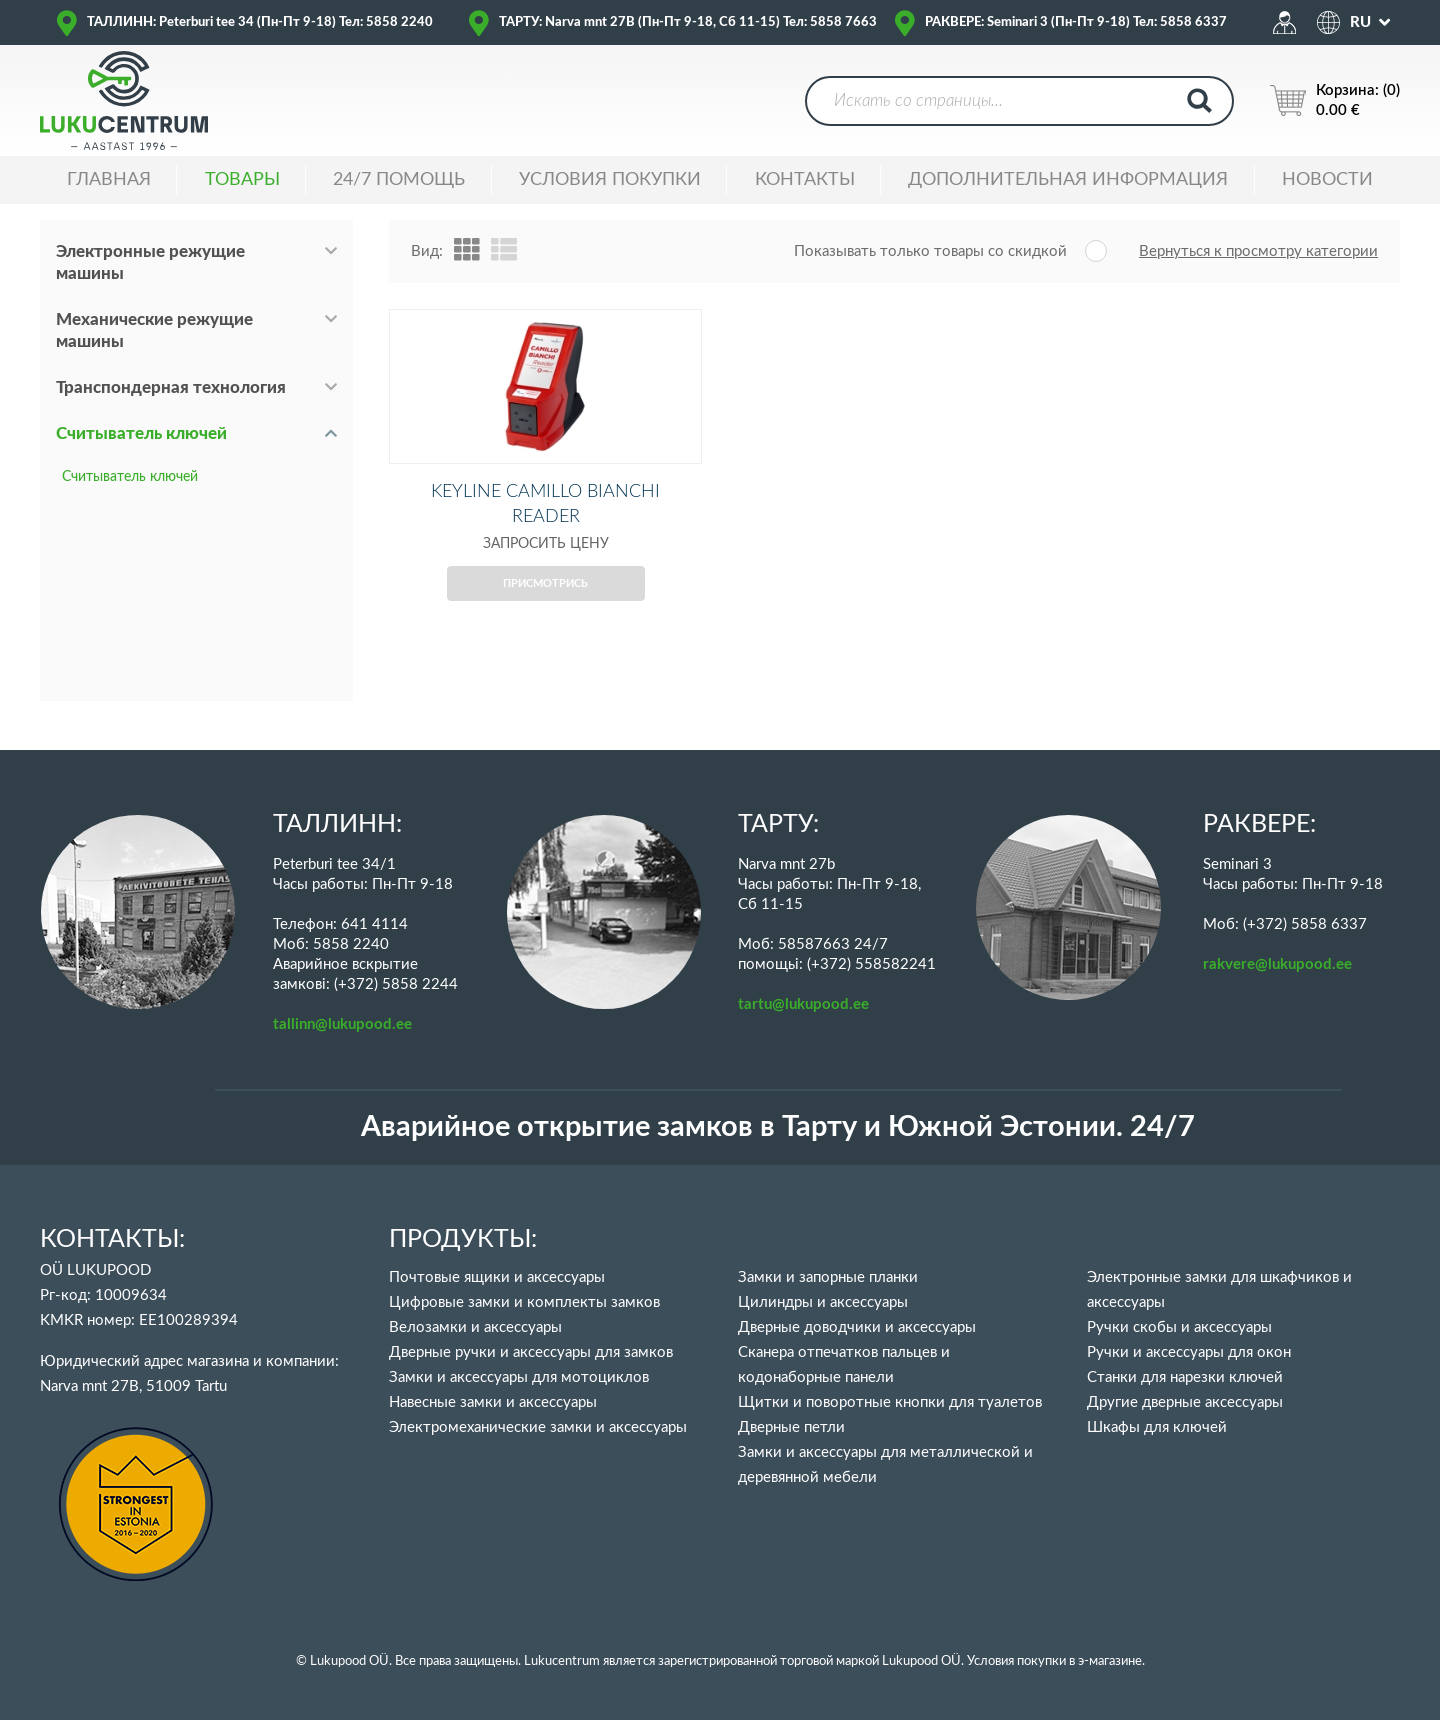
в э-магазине (1105, 1661)
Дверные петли (791, 1427)
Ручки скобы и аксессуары (1179, 1327)
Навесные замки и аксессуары (493, 1402)
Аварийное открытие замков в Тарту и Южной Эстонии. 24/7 (778, 1127)
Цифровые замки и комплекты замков (524, 1302)
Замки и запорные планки (828, 1277)
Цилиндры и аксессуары (823, 1302)
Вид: (427, 251)
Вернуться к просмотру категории (1258, 251)
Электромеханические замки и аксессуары (538, 1427)
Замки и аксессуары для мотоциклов (519, 1377)
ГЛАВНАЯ (109, 180)
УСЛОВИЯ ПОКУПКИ (610, 180)
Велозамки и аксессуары (475, 1327)
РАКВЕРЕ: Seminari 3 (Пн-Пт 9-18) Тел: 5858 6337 (1076, 22)
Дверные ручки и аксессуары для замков (531, 1352)
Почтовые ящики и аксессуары (497, 1277)
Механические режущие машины (154, 330)
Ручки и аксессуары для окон (1189, 1352)
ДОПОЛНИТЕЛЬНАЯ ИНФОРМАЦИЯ (1068, 180)
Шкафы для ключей (1157, 1427)
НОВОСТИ (1327, 180)
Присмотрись (545, 616)
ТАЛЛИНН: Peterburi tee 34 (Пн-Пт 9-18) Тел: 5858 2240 (260, 22)
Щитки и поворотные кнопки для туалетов (890, 1402)
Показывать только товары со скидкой (930, 251)
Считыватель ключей (141, 433)
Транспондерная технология (171, 387)
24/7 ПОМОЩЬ (399, 180)
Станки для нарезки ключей (1185, 1377)
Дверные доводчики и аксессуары (857, 1327)
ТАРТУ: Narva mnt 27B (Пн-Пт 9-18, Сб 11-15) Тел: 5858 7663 (688, 22)
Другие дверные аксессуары (1185, 1402)
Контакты (805, 180)
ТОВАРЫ (242, 180)
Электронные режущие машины (150, 262)
